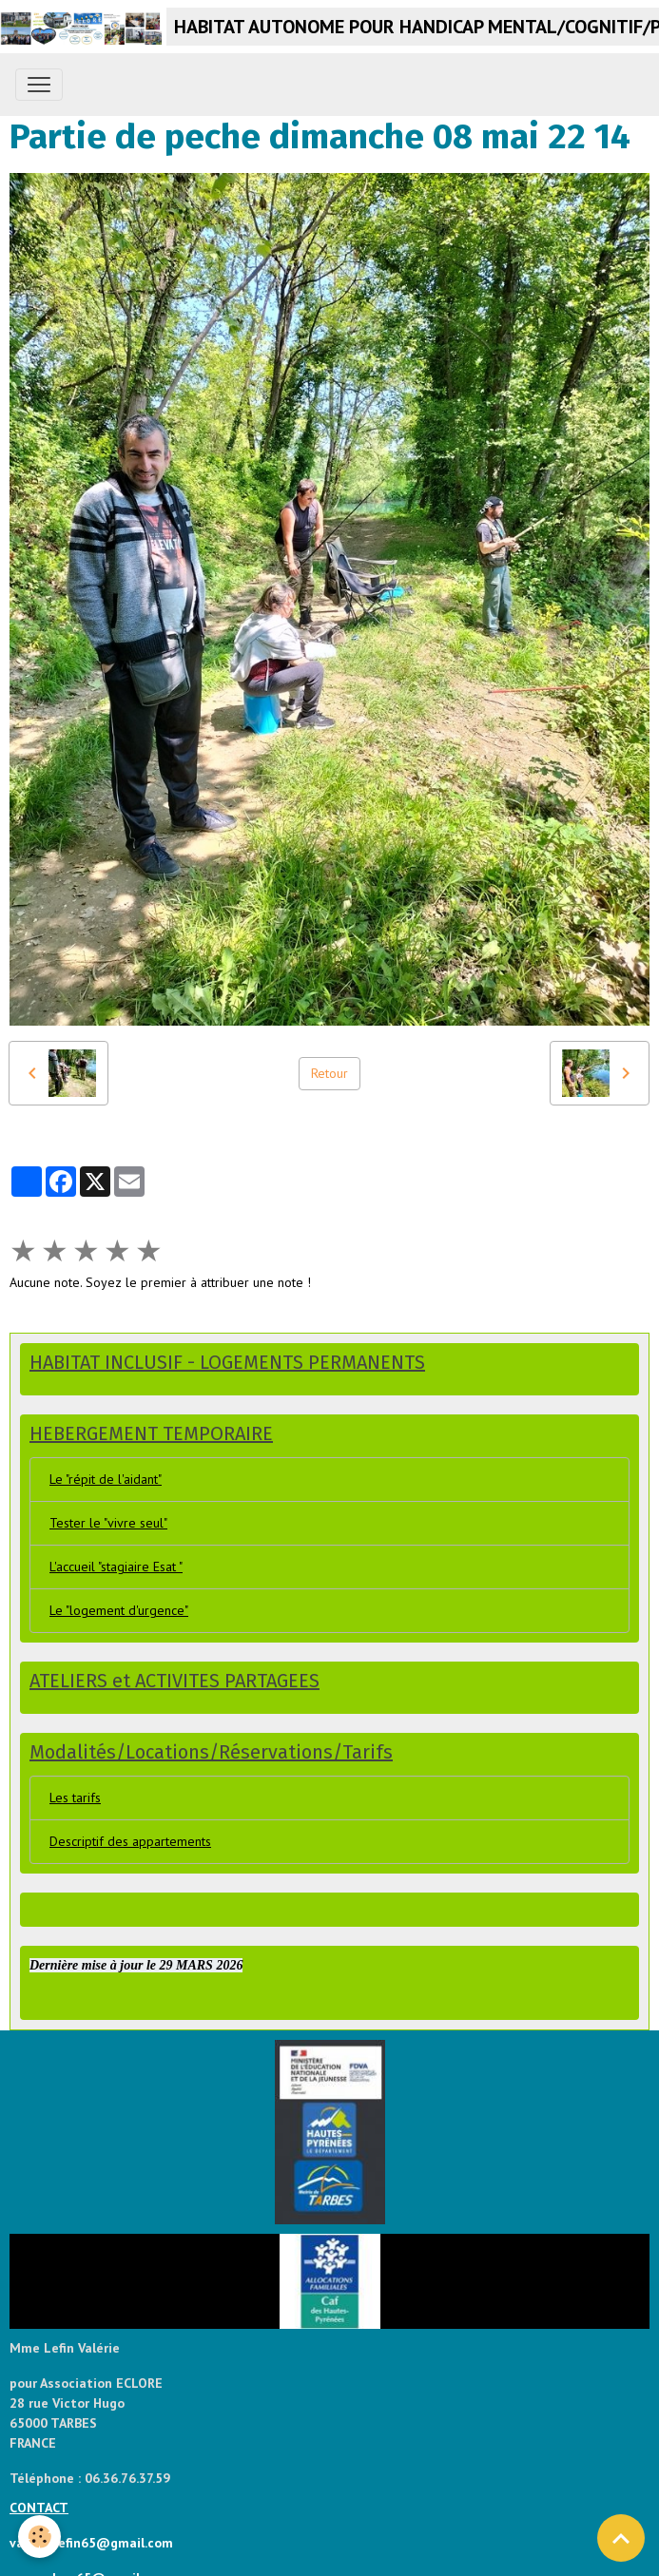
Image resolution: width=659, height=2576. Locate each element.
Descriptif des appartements (130, 1841)
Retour (329, 1073)
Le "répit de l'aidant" (105, 1479)
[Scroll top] (621, 2538)
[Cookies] (40, 2536)
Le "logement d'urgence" (118, 1610)
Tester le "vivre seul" (108, 1522)
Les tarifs (75, 1797)
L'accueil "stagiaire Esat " (116, 1566)
